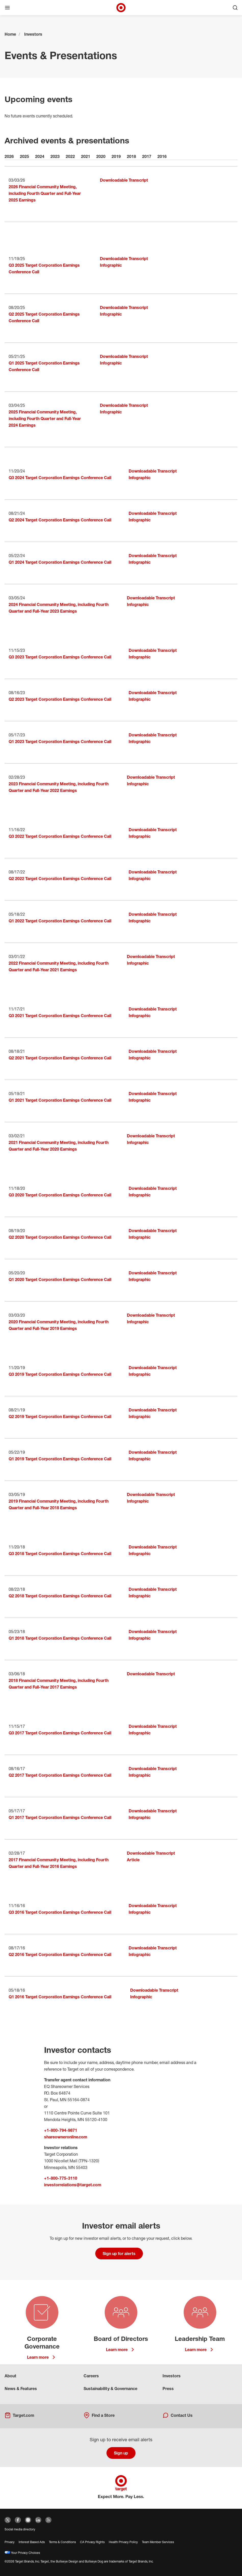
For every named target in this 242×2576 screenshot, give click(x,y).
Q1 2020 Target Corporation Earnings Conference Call (60, 1279)
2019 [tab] (116, 156)
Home (10, 34)
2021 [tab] (85, 156)
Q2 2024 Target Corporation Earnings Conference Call (60, 519)
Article (133, 1859)
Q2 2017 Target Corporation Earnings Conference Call (60, 1775)
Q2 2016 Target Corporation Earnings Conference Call (60, 1954)
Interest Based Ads (32, 2542)
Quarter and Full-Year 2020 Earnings (43, 1149)
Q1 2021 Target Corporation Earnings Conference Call (60, 1100)
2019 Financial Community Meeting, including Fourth (59, 1501)
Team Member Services (158, 2542)
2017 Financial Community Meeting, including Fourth (59, 1859)
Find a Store (99, 2415)
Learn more (42, 2357)
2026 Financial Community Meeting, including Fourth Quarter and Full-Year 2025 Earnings (45, 193)
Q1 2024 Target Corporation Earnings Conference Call (60, 562)
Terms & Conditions (62, 2542)
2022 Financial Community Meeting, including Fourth (59, 963)
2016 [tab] (162, 156)
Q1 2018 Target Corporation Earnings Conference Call (60, 1638)
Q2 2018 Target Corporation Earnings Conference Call (60, 1595)
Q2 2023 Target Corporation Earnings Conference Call (60, 699)
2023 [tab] (55, 156)
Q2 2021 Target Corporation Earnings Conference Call (60, 1057)
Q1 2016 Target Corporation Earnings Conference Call (60, 1996)
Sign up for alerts (119, 2253)
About (10, 2375)
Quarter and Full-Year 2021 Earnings (43, 969)
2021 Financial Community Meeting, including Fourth (59, 1142)
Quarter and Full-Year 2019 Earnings (43, 1328)
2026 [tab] (9, 156)
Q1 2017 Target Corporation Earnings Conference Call (60, 1817)
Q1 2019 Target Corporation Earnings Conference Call (60, 1458)
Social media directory (20, 2529)
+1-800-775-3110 (60, 2178)
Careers (91, 2375)
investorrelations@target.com (72, 2184)
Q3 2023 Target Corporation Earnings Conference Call (60, 656)
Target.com (19, 2415)
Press (168, 2388)
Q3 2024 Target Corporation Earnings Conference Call (60, 477)
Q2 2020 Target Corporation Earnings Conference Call (60, 1237)
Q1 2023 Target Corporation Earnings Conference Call (60, 741)
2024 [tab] (39, 156)
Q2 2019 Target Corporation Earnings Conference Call (60, 1416)
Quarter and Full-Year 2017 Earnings (43, 1687)
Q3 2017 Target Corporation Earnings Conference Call (60, 1732)
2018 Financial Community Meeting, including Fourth (59, 1680)
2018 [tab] (131, 156)
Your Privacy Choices (22, 2553)
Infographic (111, 265)
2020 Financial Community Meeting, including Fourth (59, 1321)
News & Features (21, 2388)
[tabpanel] (121, 200)
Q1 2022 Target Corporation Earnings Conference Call (60, 920)
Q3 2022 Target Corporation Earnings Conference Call (60, 836)
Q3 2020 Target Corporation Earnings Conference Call (60, 1194)
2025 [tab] (24, 156)
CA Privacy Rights (92, 2542)
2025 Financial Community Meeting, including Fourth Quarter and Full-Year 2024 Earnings (45, 418)
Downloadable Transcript (124, 180)
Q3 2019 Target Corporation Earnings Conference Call (60, 1374)
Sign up (121, 2453)
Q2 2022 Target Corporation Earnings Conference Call (60, 878)
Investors (33, 34)
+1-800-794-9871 (60, 2130)
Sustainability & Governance (110, 2388)
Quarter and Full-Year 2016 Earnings (43, 1866)
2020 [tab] (100, 156)
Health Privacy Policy (123, 2542)
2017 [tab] (146, 156)
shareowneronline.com (65, 2136)
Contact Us (178, 2415)
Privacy (10, 2542)
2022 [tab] (70, 156)
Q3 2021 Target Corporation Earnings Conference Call (60, 1015)
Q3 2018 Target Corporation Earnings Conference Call (60, 1553)
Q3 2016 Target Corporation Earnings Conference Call (60, 1912)
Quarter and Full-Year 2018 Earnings (43, 1507)
